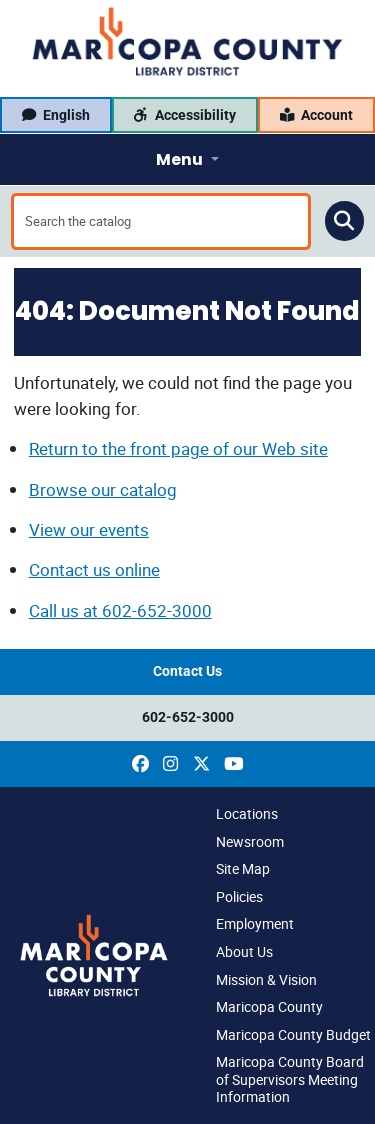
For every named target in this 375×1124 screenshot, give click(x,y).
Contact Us (187, 671)
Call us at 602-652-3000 (120, 610)
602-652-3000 (188, 717)
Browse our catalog (103, 489)
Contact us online (94, 569)
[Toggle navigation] (187, 159)
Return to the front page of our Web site (178, 448)
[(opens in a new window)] (140, 764)
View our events (89, 529)
